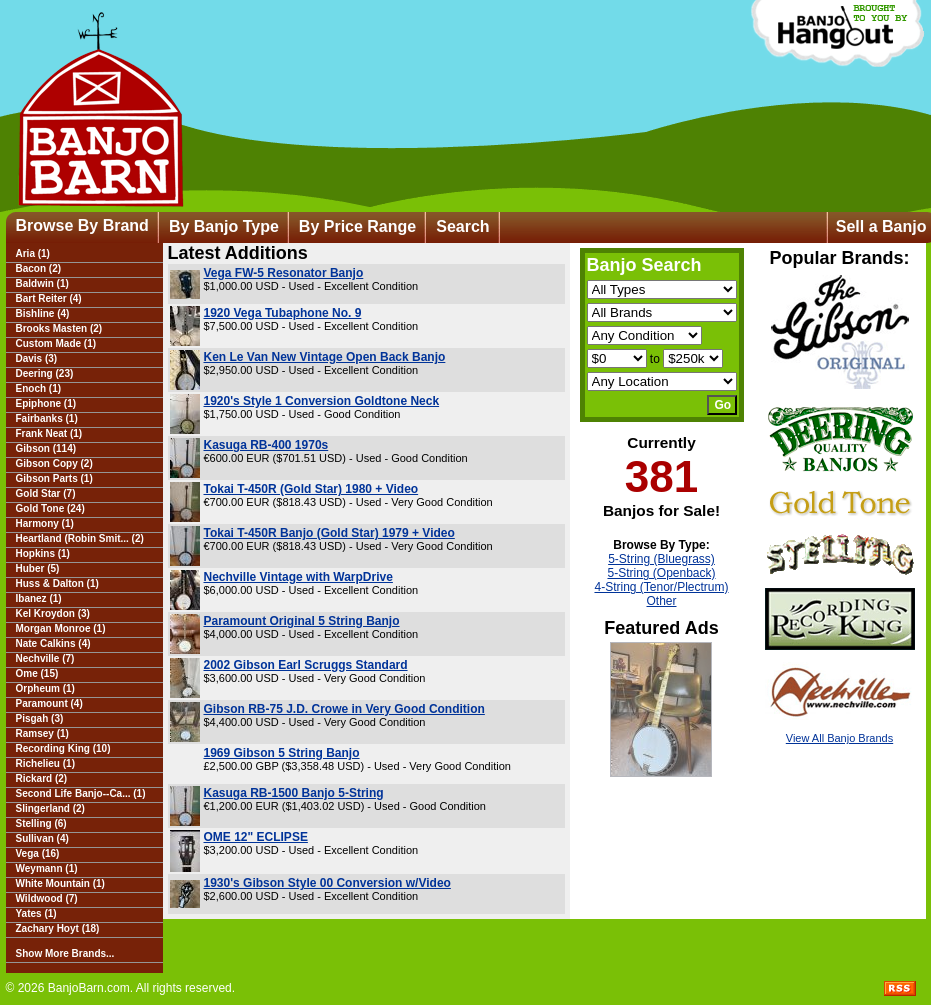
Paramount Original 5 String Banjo (302, 621)
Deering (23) (45, 373)
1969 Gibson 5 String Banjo (282, 753)
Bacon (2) (39, 268)
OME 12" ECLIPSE (256, 837)
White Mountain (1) (60, 883)
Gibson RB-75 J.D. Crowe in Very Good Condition (344, 709)
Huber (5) (38, 568)
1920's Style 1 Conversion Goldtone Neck (322, 401)
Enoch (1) (39, 388)
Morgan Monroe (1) (61, 628)
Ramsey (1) (42, 733)
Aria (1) (33, 253)
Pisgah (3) (40, 718)
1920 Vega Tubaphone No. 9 (283, 313)
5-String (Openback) (661, 573)
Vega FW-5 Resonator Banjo (284, 273)
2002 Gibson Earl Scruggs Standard (306, 665)
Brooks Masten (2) (59, 328)
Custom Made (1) (56, 343)
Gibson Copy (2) (54, 463)
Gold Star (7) (46, 493)
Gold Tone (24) (50, 508)
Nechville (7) (45, 658)
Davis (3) (37, 358)
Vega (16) (38, 853)
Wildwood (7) (47, 898)
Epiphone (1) (46, 403)
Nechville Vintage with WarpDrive (298, 577)
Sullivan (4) (42, 838)
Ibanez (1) (39, 598)
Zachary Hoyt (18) (58, 928)
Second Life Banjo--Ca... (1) (81, 793)
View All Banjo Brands (839, 738)
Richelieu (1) (45, 763)
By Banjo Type (224, 226)
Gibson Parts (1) (54, 478)
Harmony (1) (45, 523)
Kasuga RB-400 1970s (266, 445)
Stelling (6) (41, 823)
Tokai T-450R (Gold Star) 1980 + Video (311, 489)
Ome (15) (37, 673)
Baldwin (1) (42, 283)
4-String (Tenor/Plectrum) (661, 587)
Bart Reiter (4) (49, 298)
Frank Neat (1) (49, 433)
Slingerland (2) (50, 808)
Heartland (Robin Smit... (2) (80, 538)
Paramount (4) (49, 703)
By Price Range (357, 226)
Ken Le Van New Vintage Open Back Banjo (325, 357)
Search (462, 226)
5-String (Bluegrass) (661, 559)
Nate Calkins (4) (53, 643)
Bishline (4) (43, 313)
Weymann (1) (47, 868)
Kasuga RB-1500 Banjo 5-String (294, 793)
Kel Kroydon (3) (53, 613)
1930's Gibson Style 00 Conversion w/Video (327, 883)
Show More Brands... (65, 953)
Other (661, 601)
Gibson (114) (46, 448)
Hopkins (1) (43, 553)
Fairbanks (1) (47, 418)
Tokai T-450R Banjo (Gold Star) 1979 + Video (329, 533)
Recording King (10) (63, 748)
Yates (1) (36, 913)
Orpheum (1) (45, 688)
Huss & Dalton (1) (57, 583)
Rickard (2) (42, 778)
